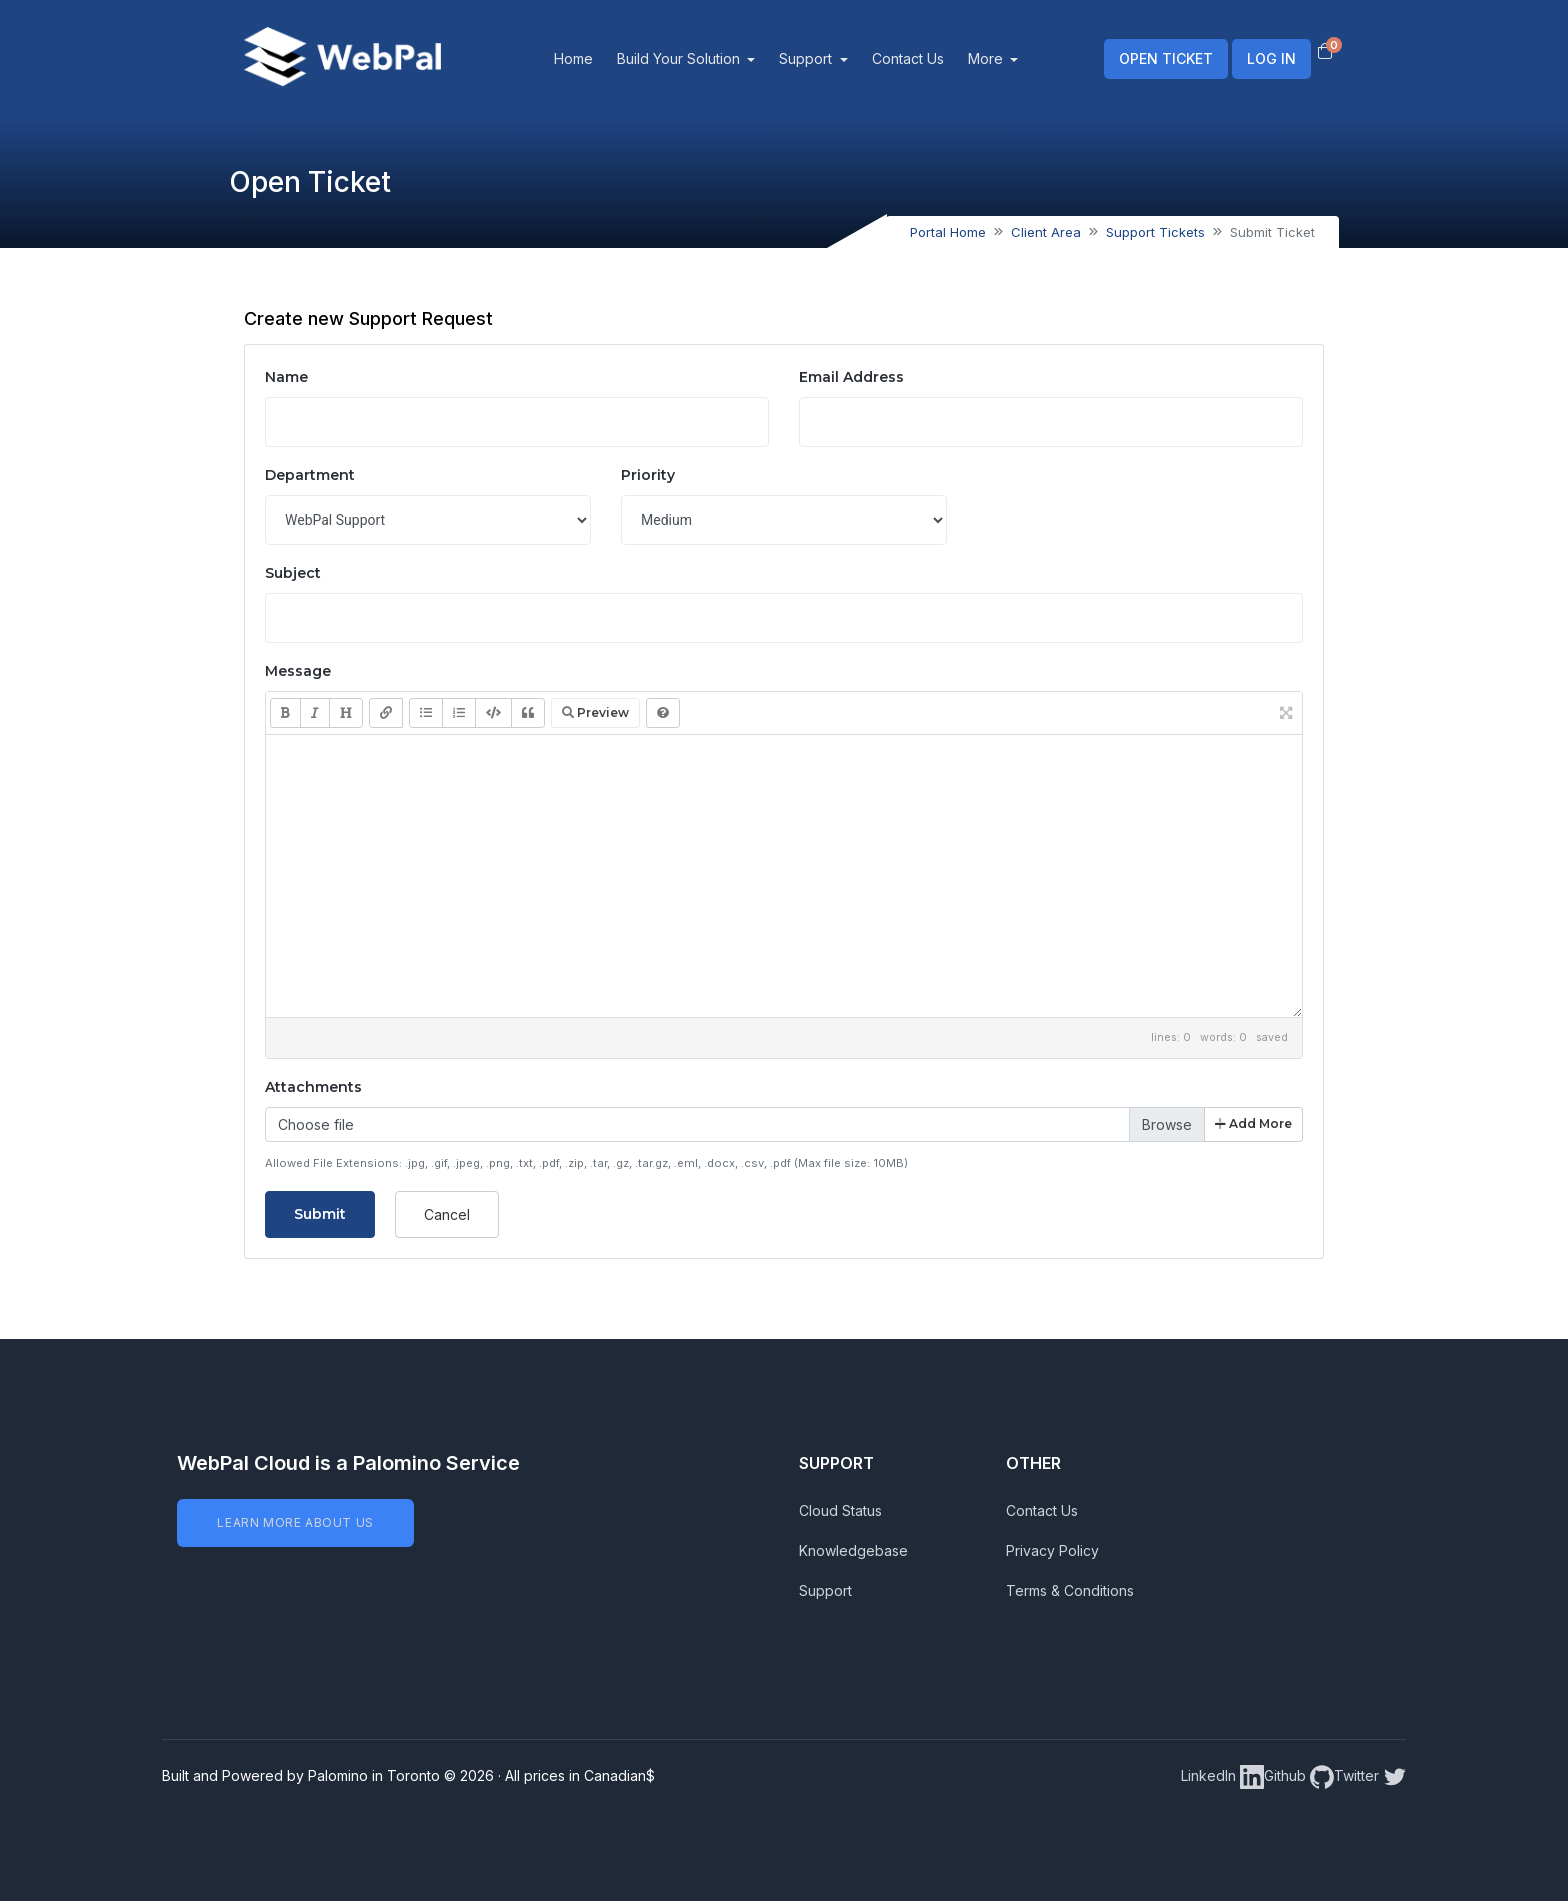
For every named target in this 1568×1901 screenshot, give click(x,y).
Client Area (1046, 232)
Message (298, 671)
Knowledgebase (853, 1550)
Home (598, 58)
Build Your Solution (705, 58)
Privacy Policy (1052, 1550)
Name (286, 377)
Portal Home (948, 232)
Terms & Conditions (1070, 1590)
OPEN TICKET (1166, 58)
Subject (293, 573)
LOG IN (1271, 58)
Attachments (313, 1087)
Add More (1253, 1123)
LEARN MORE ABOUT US (295, 1522)
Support (833, 58)
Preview (595, 712)
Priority (648, 475)
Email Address (851, 377)
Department (310, 475)
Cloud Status (840, 1510)
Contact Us (933, 58)
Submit (320, 1214)
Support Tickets (1155, 232)
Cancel (447, 1214)
